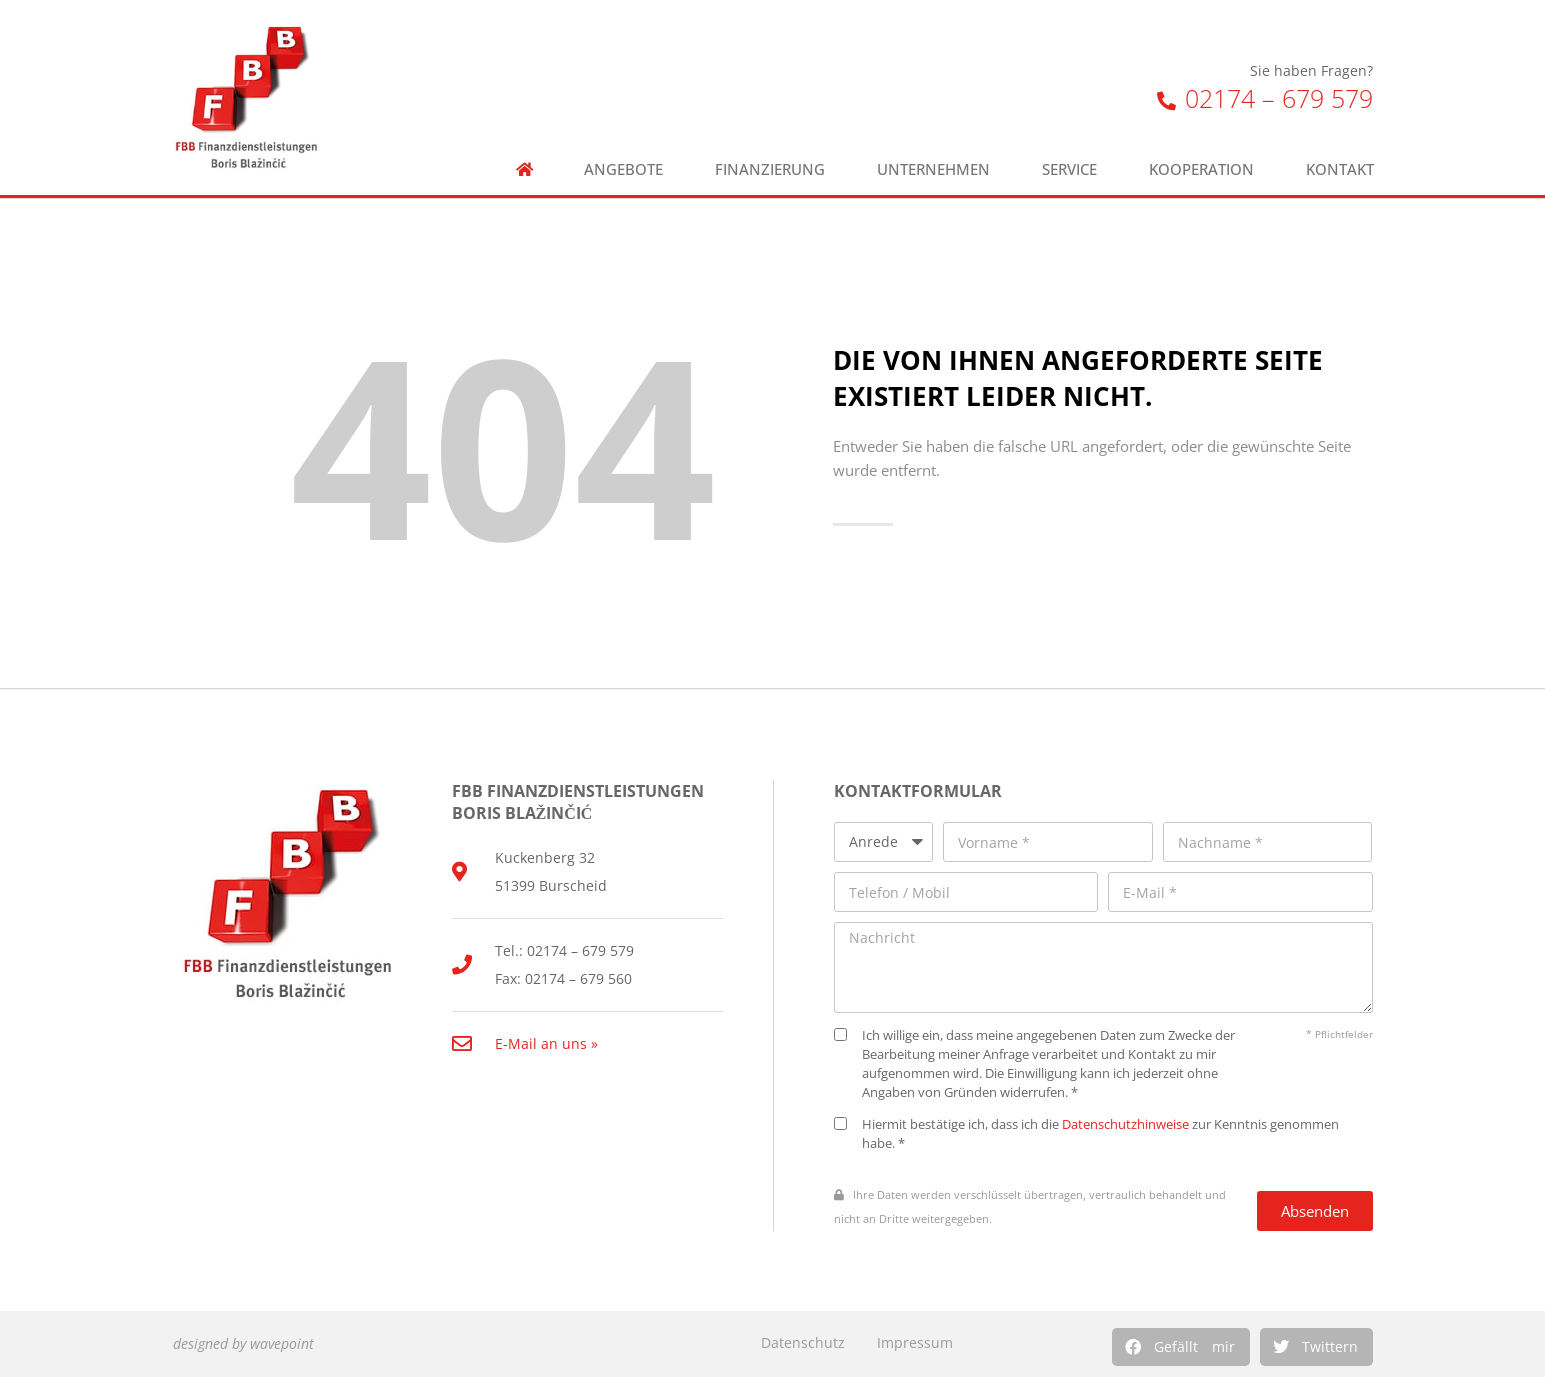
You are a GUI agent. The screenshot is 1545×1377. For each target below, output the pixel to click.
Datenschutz (803, 1342)
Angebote (623, 169)
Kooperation (1201, 169)
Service (1069, 169)
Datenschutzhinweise (1125, 1124)
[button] (1181, 1347)
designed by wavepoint (243, 1343)
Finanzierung (770, 169)
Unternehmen (933, 169)
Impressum (915, 1342)
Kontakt (1340, 169)
